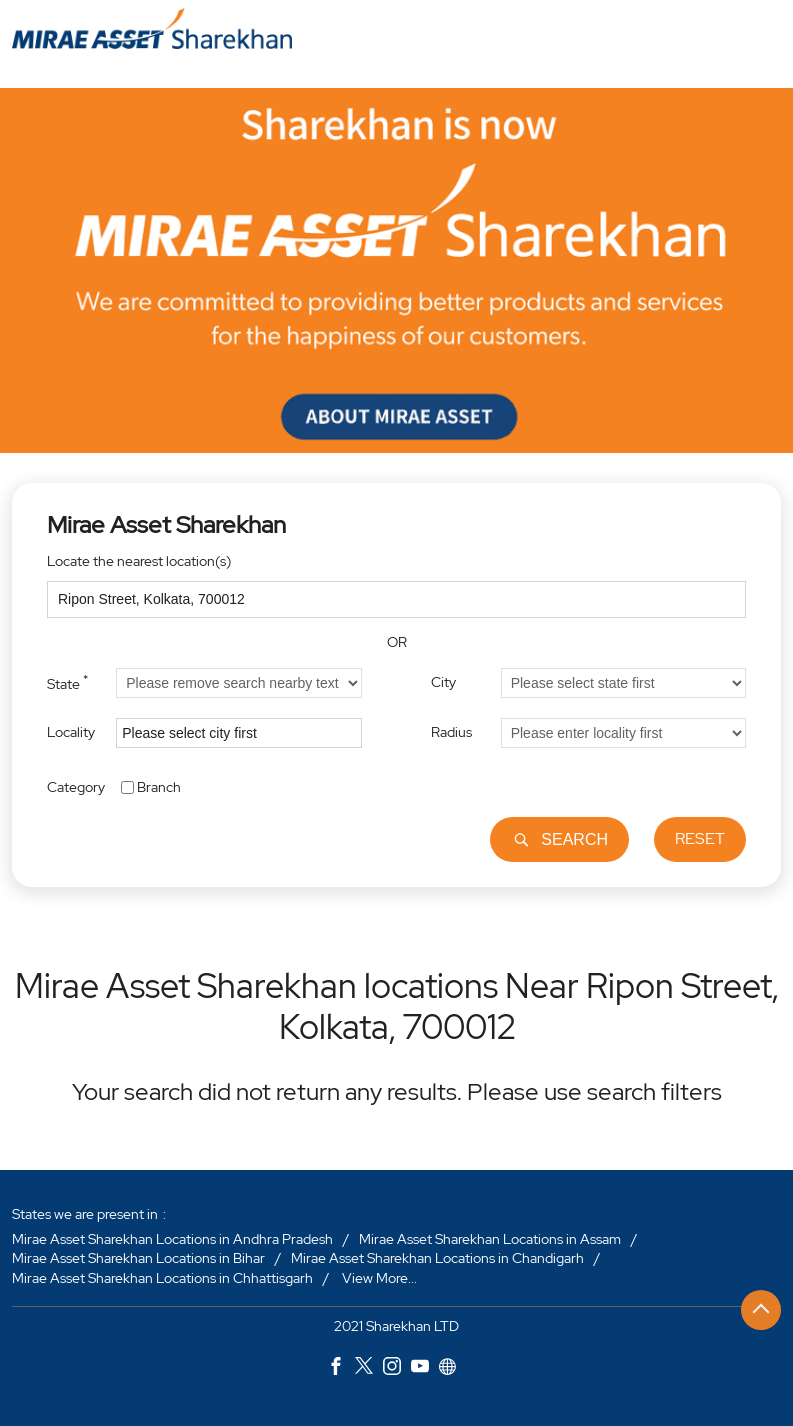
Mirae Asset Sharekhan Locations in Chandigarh (437, 1259)
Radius (451, 732)
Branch (159, 786)
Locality (71, 732)
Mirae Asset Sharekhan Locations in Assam (490, 1239)
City (443, 682)
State (67, 682)
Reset (700, 838)
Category (76, 786)
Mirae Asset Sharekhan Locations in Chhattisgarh (162, 1278)
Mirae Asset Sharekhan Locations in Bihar (138, 1259)
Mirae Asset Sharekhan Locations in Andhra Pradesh (172, 1239)
